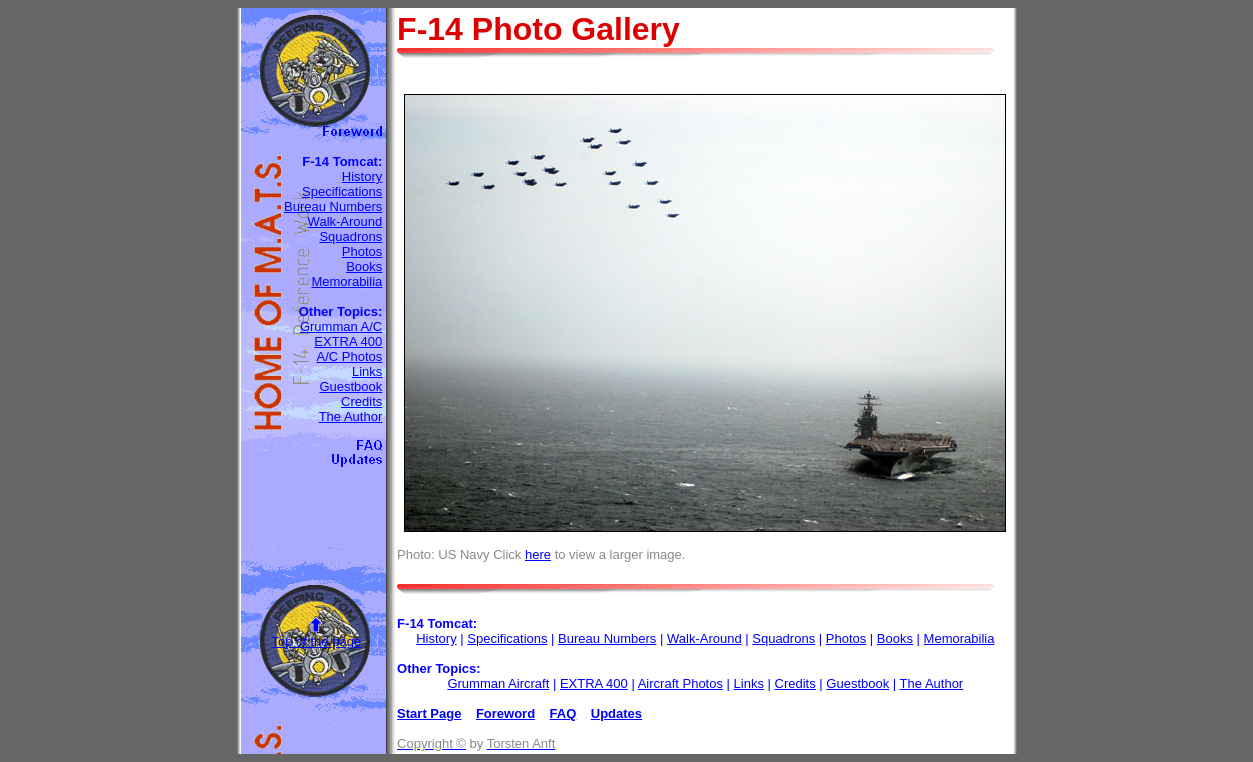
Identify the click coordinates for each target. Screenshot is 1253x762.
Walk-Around (345, 221)
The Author (351, 416)
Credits (361, 401)
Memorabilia (346, 281)
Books (364, 266)
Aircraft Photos (680, 683)
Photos (362, 251)
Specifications (342, 191)
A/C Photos (350, 356)
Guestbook (350, 386)
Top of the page (316, 641)
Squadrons (350, 236)
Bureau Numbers (333, 206)
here (538, 554)
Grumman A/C (341, 326)
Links (367, 371)
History (362, 176)
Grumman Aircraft (498, 683)
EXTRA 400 (348, 341)
